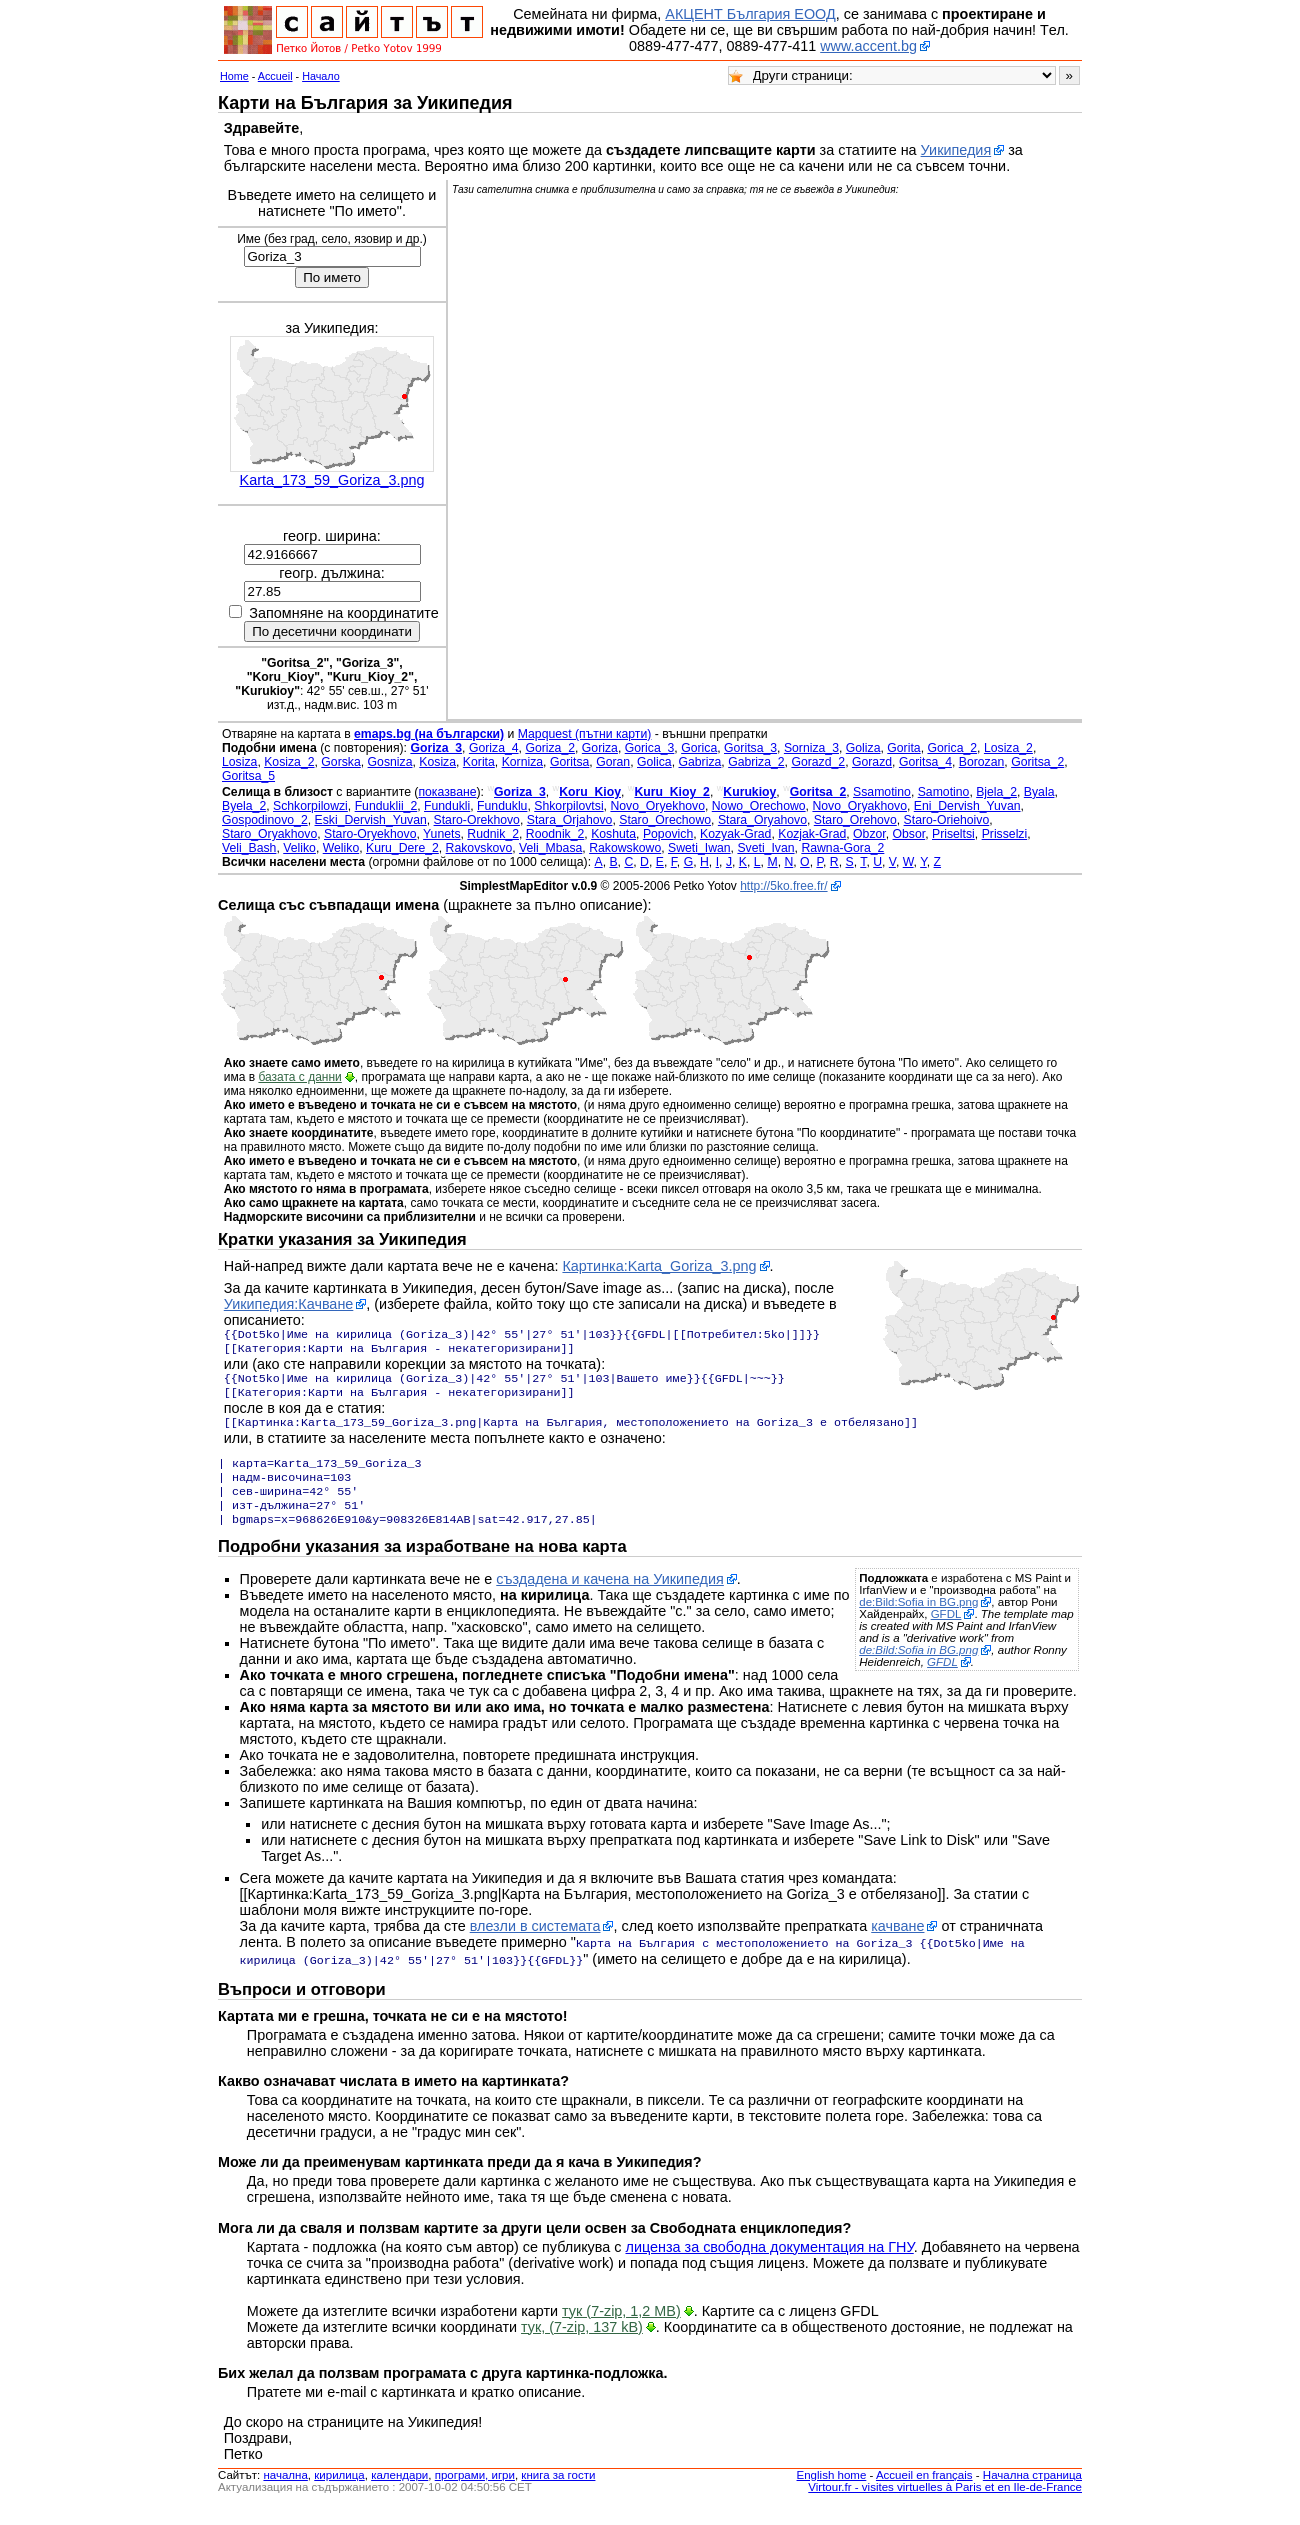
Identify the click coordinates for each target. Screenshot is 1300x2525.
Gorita (903, 748)
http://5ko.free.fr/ (783, 886)
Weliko (341, 848)
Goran (613, 762)
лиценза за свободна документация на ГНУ (770, 2265)
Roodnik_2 (555, 834)
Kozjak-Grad (812, 834)
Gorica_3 (650, 748)
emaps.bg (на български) (429, 734)
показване (447, 792)
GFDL (946, 1634)
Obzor (869, 834)
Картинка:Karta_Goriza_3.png (659, 1266)
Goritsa (569, 762)
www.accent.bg (868, 46)
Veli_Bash (249, 848)
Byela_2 (244, 806)
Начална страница (1032, 2493)
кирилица (339, 2493)
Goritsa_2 (1037, 762)
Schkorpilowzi (310, 806)
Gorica (699, 748)
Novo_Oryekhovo (657, 806)
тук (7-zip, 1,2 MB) (621, 2329)
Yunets (441, 834)
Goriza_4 (494, 748)
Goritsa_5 (248, 776)
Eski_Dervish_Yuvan (371, 820)
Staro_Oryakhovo (269, 834)
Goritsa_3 (750, 748)
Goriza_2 (550, 748)
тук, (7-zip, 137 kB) (582, 2345)
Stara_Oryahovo (762, 820)
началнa (285, 2493)
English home (832, 2493)
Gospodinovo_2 (265, 820)
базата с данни (299, 1077)
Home (234, 76)
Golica (654, 762)
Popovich (668, 834)
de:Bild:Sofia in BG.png (918, 1622)
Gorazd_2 (818, 762)
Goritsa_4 (925, 762)
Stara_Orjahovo (570, 820)
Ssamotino (882, 792)
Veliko (299, 848)
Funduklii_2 (386, 806)
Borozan (982, 762)
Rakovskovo (479, 848)
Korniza (522, 762)
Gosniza (390, 762)
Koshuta (613, 834)
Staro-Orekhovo (477, 820)
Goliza (863, 748)
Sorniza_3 (811, 748)
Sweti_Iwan (699, 848)
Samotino (944, 792)
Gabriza (700, 762)
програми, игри (475, 2493)
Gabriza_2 (756, 762)
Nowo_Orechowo (759, 806)
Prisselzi (1005, 834)
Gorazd (872, 762)
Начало (321, 76)
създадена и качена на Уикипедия (610, 1599)
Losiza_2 (1008, 748)
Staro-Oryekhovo (370, 834)
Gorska (340, 762)
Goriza (600, 748)
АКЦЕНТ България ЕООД (750, 14)
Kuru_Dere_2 (402, 848)
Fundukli (447, 806)
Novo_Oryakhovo (859, 806)
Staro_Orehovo (855, 820)
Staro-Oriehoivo (947, 820)
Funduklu (502, 806)
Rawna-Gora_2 (842, 848)
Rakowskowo (625, 848)
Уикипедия (956, 150)
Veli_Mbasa (550, 848)
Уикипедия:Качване (289, 1304)
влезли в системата (535, 1946)
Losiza (239, 762)
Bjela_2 (996, 792)
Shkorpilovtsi (568, 806)
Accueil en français (924, 2493)
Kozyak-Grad (735, 834)
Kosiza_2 (289, 762)
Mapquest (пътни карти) (585, 734)
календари (399, 2493)
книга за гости (558, 2493)
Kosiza (437, 762)
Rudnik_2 (493, 834)
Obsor (909, 834)
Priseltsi (953, 834)
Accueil (275, 76)
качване (897, 1946)
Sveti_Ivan (765, 848)
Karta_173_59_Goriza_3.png (332, 480)
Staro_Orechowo (665, 820)
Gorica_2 (952, 748)
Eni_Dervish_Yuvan (967, 806)
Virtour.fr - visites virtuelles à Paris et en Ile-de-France (945, 2505)
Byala (1039, 792)
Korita (479, 762)
